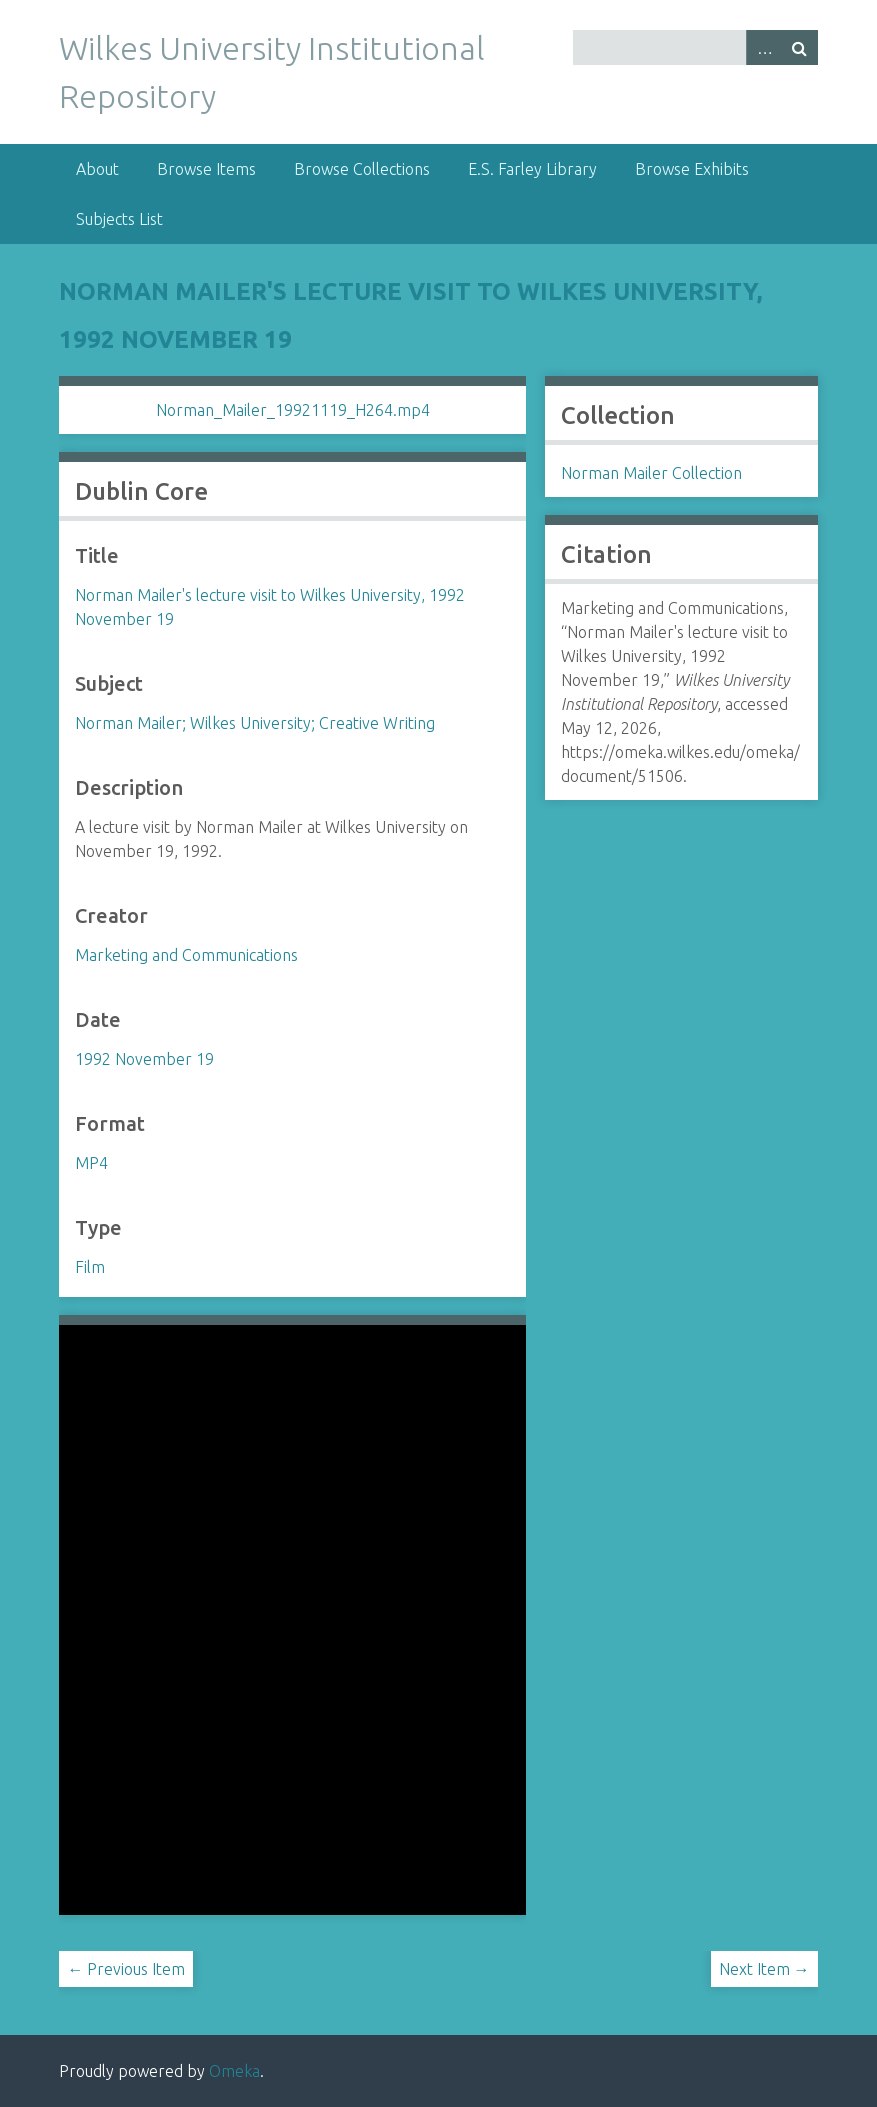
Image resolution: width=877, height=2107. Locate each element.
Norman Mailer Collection (651, 473)
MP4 (91, 1163)
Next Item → (764, 1969)
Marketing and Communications (186, 955)
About (97, 169)
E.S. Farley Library (532, 169)
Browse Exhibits (692, 169)
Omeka (234, 2071)
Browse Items (206, 169)
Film (90, 1267)
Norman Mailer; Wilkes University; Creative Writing (255, 723)
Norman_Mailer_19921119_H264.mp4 (293, 410)
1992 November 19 (144, 1059)
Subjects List (119, 219)
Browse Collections (362, 169)
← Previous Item (126, 1969)
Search (800, 47)
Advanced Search (764, 47)
